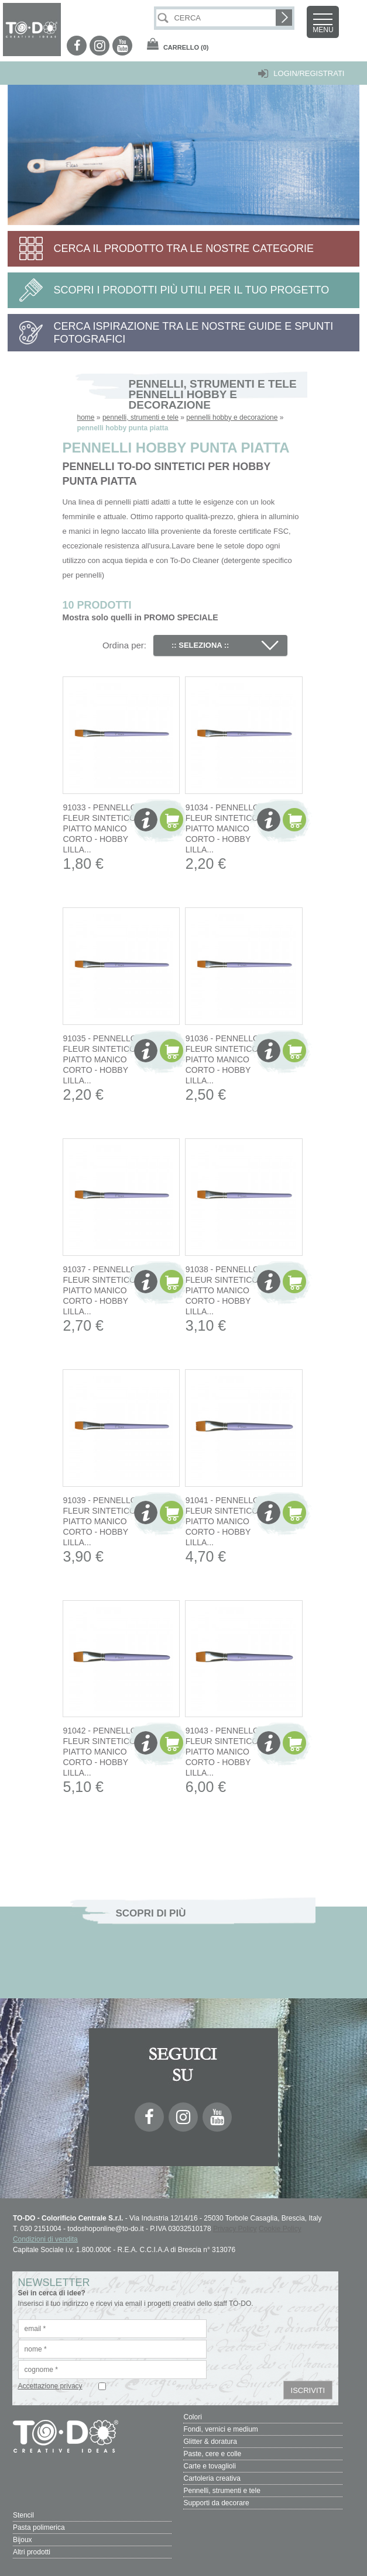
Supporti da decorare (216, 2503)
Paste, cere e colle (212, 2454)
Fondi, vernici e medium (220, 2429)
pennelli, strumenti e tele (140, 417)
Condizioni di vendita (45, 2239)
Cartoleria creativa (211, 2478)
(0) (186, 47)
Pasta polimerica (39, 2527)
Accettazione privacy (50, 2386)
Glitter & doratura (209, 2441)
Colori (192, 2417)
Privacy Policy (235, 2229)
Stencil (23, 2515)
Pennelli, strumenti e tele (221, 2491)
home (86, 417)
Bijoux (22, 2540)
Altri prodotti (31, 2552)
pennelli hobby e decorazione (231, 417)
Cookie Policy (280, 2229)
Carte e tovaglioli (209, 2466)
